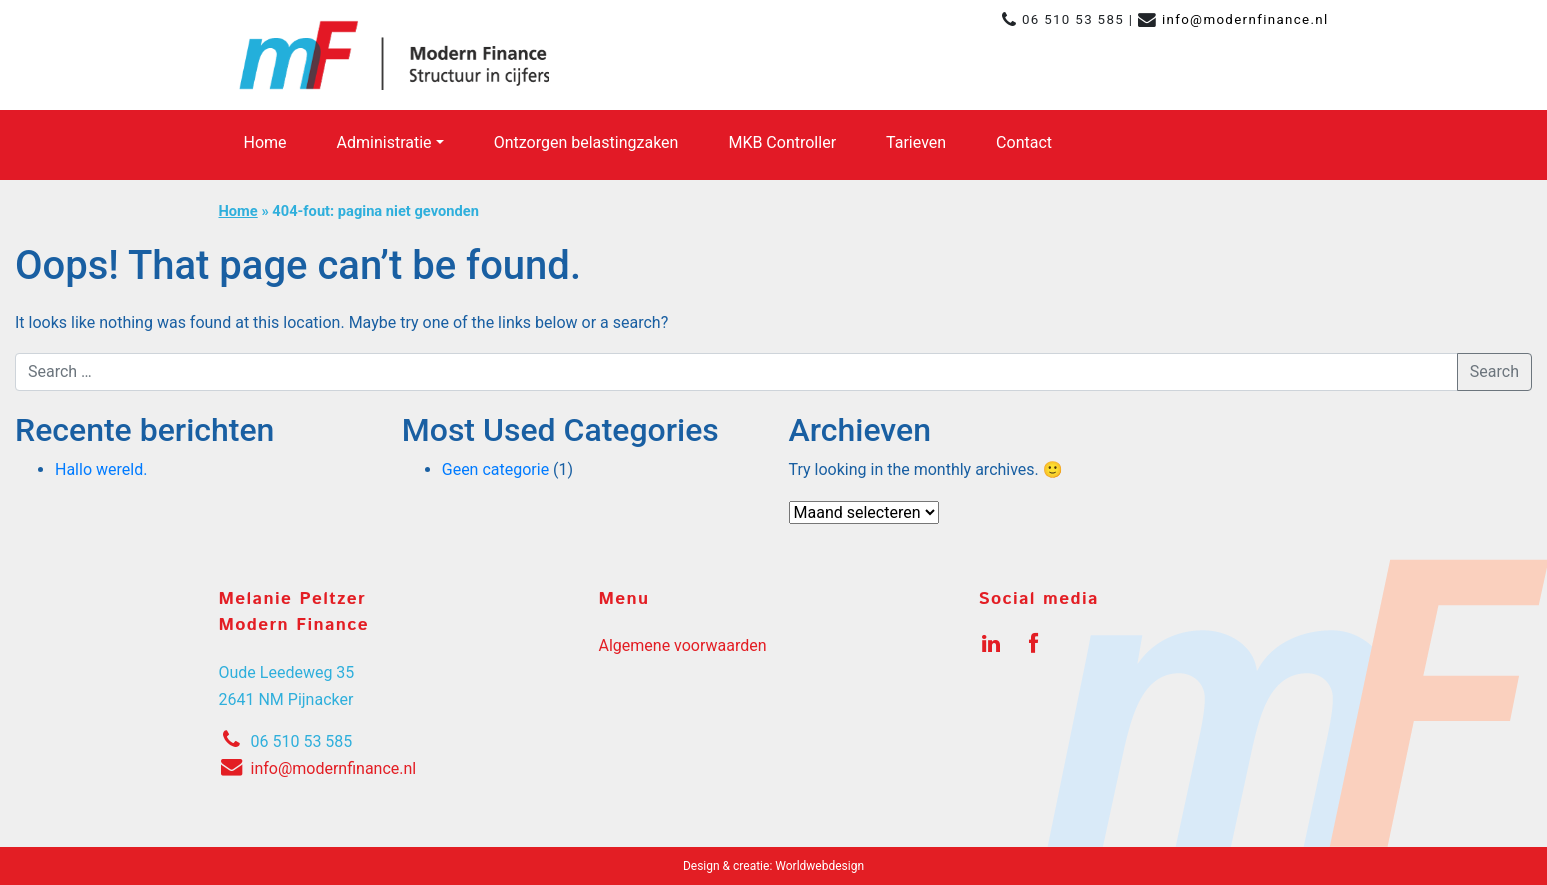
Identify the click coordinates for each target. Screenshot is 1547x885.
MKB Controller (782, 142)
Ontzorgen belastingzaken (586, 142)
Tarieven (916, 142)
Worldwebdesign (819, 866)
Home (265, 142)
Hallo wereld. (101, 469)
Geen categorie (495, 469)
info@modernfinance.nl (1245, 19)
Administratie (384, 142)
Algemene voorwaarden (683, 645)
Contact (1024, 142)
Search (1494, 371)
